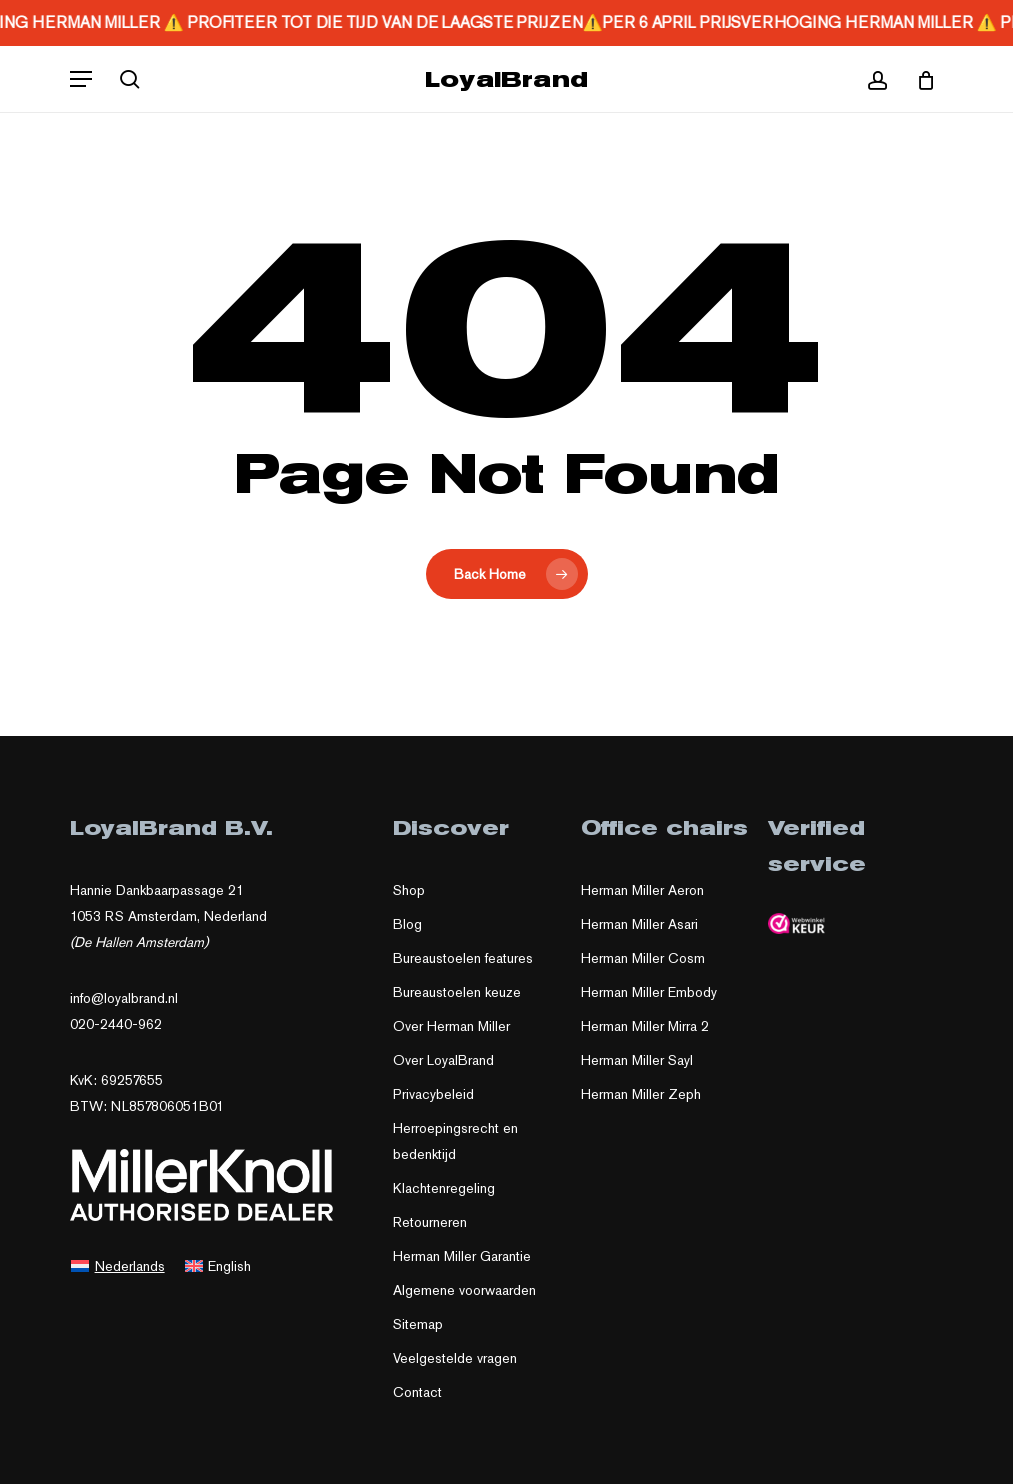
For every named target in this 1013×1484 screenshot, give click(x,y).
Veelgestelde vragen (455, 1358)
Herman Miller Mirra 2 (645, 1026)
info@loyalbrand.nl (124, 998)
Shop (409, 890)
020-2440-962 (116, 1024)
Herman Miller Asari (639, 924)
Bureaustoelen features (463, 958)
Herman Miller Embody (649, 992)
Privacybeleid (433, 1094)
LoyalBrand (506, 79)
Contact (417, 1392)
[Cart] (918, 79)
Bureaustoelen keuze (457, 992)
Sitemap (418, 1324)
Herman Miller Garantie (462, 1256)
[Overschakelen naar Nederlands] (118, 1265)
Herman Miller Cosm (643, 958)
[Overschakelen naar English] (218, 1265)
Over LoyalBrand (443, 1060)
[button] (81, 79)
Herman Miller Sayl (637, 1060)
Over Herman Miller (451, 1026)
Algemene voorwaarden (464, 1290)
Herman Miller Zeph (641, 1094)
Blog (407, 924)
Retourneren (430, 1222)
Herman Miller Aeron (642, 890)
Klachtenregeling (444, 1188)
